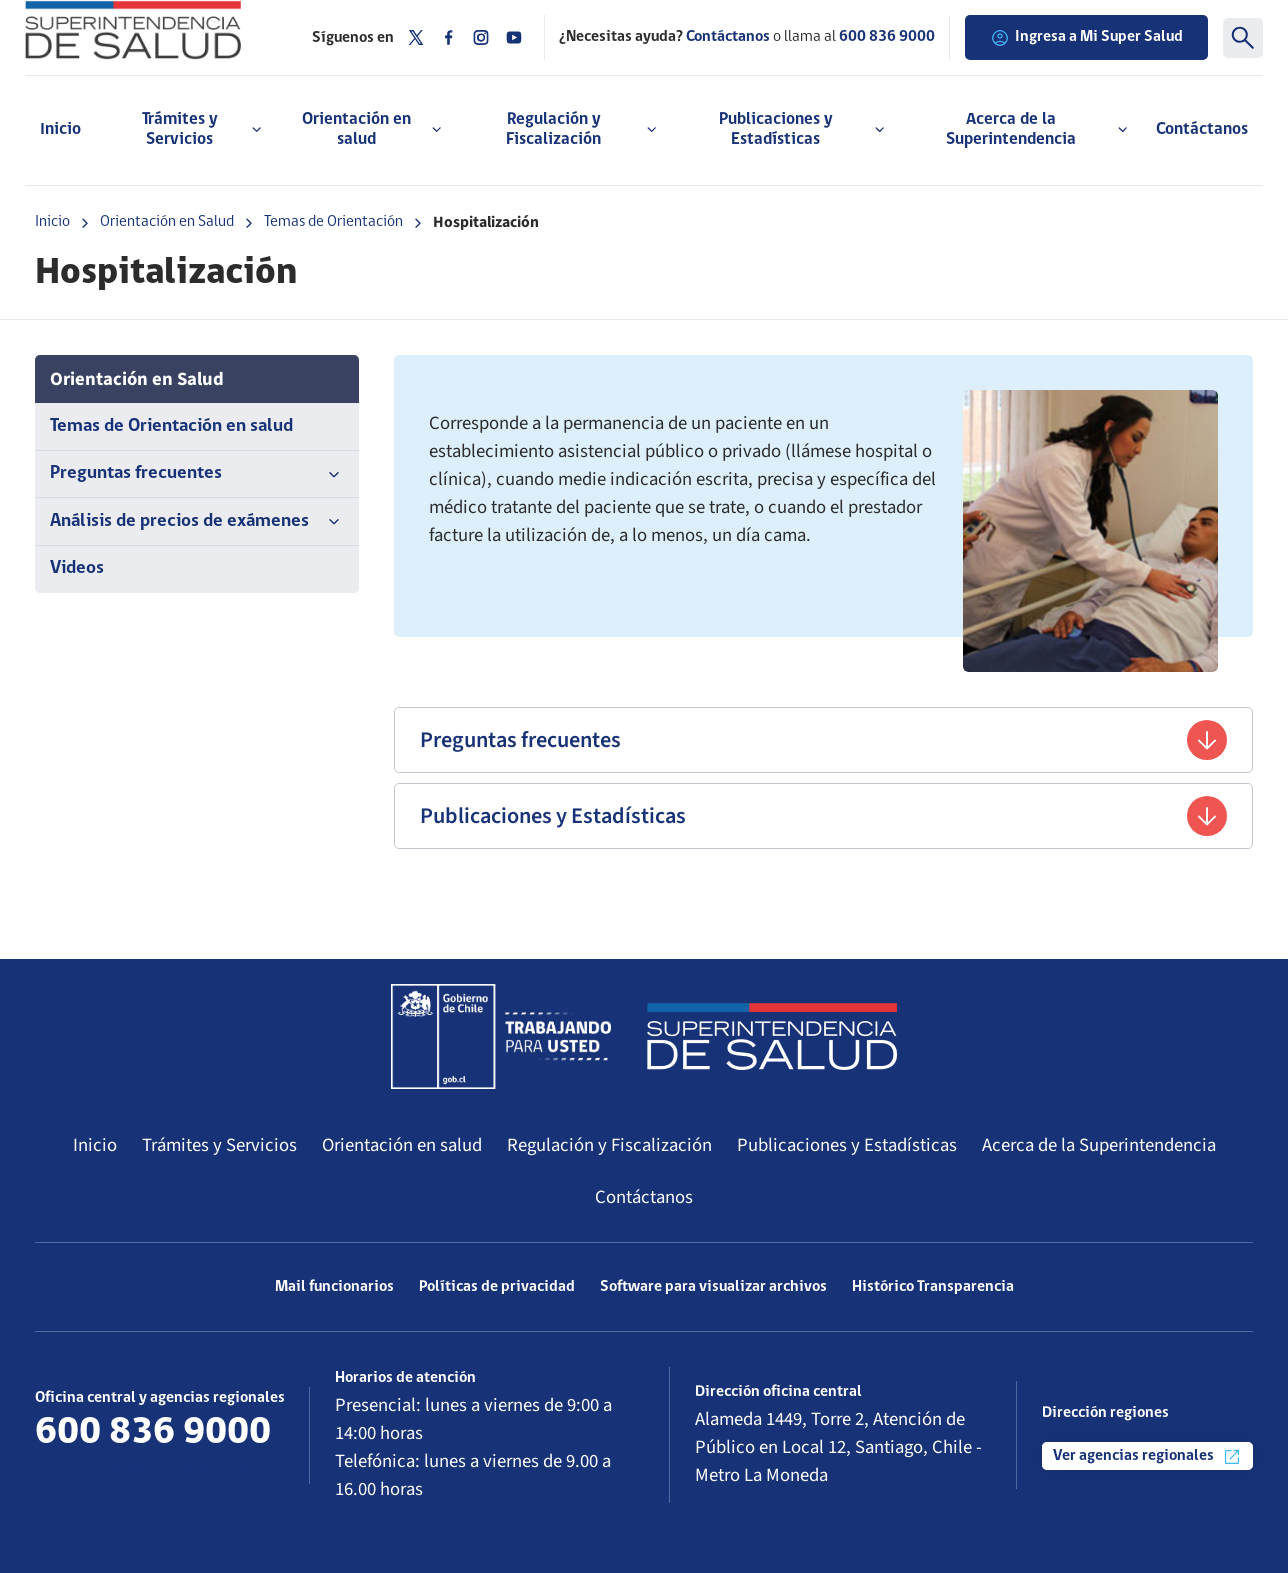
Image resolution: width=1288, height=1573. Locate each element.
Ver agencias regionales (1147, 1457)
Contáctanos (1202, 129)
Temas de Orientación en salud (171, 426)
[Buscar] (1243, 38)
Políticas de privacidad (497, 1287)
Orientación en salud (402, 1145)
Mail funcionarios (334, 1287)
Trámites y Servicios (219, 1145)
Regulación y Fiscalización (609, 1145)
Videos (77, 568)
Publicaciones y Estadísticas (823, 816)
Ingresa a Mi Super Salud (1086, 38)
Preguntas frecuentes (197, 474)
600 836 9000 (887, 37)
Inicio (60, 129)
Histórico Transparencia (933, 1287)
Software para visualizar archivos (713, 1287)
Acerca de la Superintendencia (1099, 1145)
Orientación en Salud (167, 222)
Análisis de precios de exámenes (197, 522)
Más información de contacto (151, 1469)
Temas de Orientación (333, 222)
